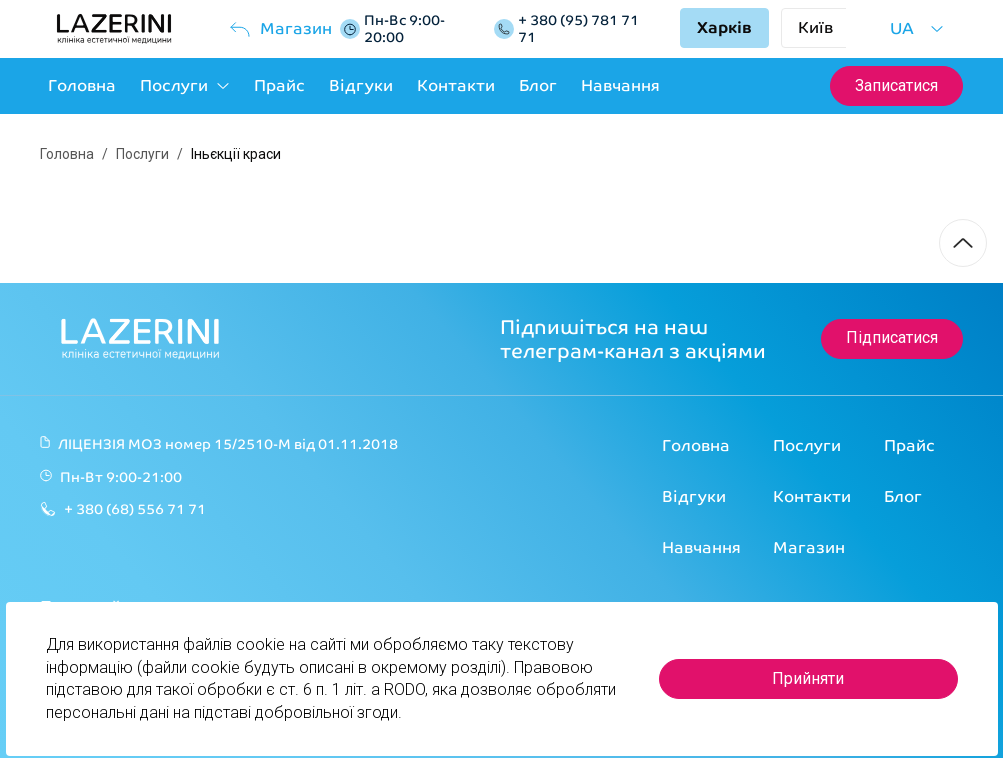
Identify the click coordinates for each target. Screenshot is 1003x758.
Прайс (279, 85)
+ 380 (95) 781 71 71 (578, 28)
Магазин (280, 29)
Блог (538, 85)
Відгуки (361, 85)
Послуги (185, 85)
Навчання (620, 85)
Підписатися (892, 337)
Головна (82, 85)
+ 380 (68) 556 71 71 (135, 509)
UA (917, 28)
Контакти (456, 85)
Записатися (896, 85)
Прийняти (808, 678)
